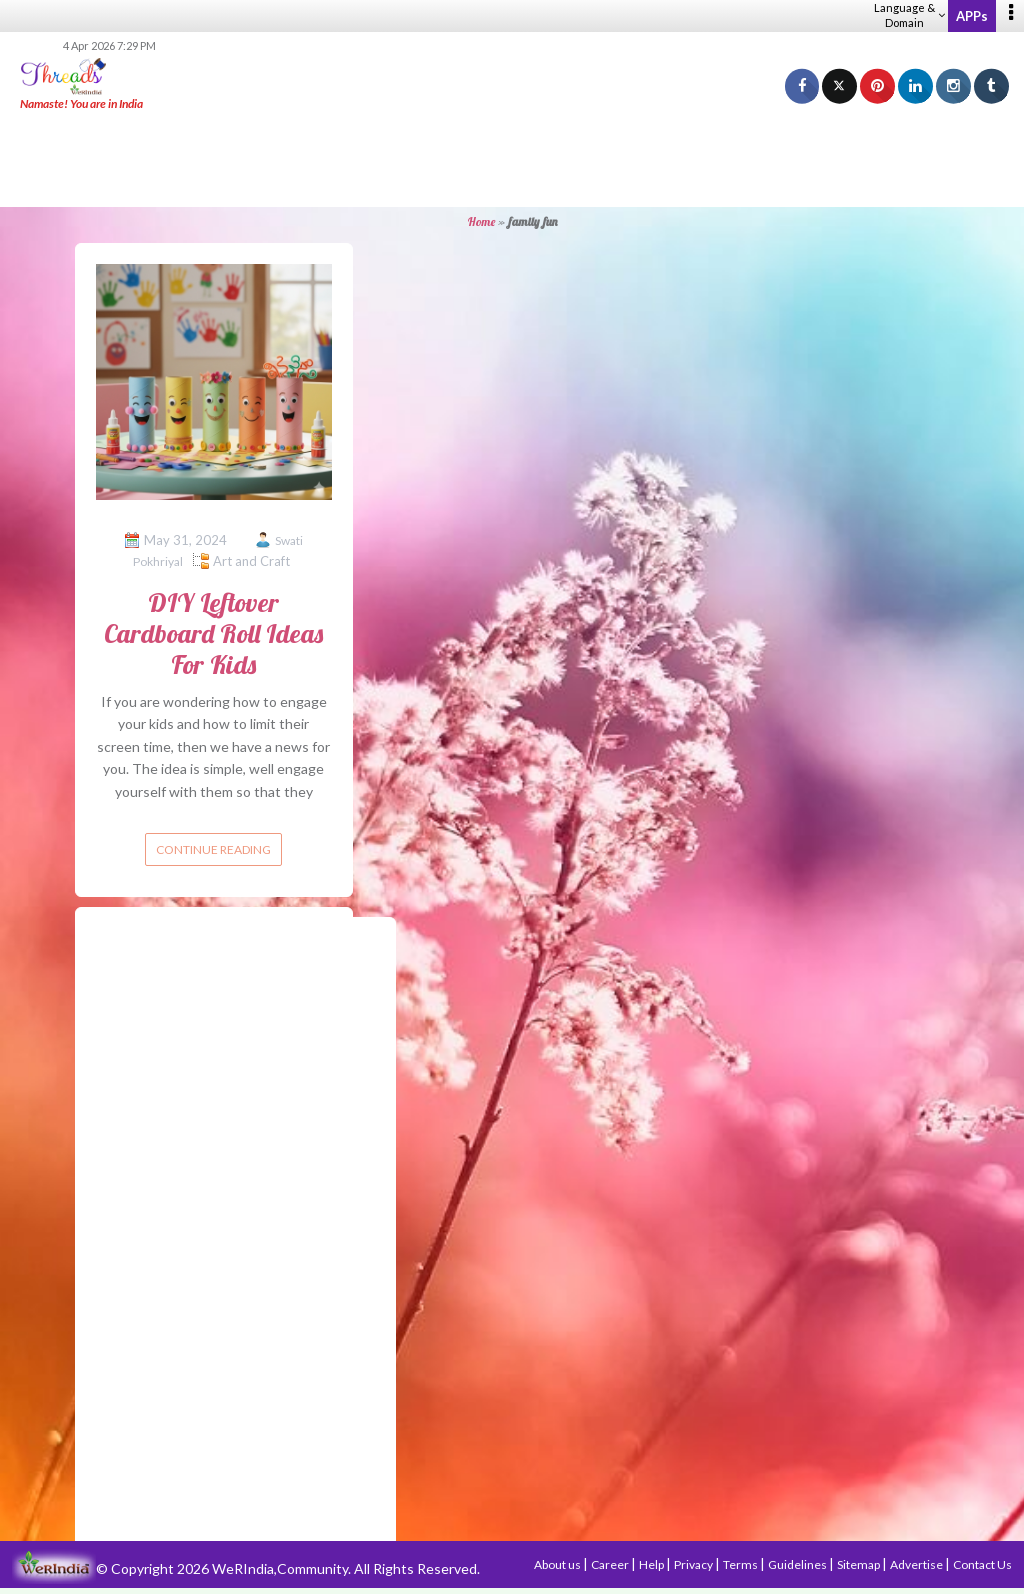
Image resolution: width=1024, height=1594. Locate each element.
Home (481, 221)
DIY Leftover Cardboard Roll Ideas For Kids (213, 633)
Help (652, 1564)
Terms (741, 1564)
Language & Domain (909, 15)
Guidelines (798, 1564)
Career (611, 1564)
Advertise (917, 1564)
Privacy (694, 1564)
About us (558, 1564)
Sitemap (859, 1564)
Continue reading (213, 849)
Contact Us (982, 1564)
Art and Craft (251, 561)
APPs (972, 16)
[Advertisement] (512, 160)
